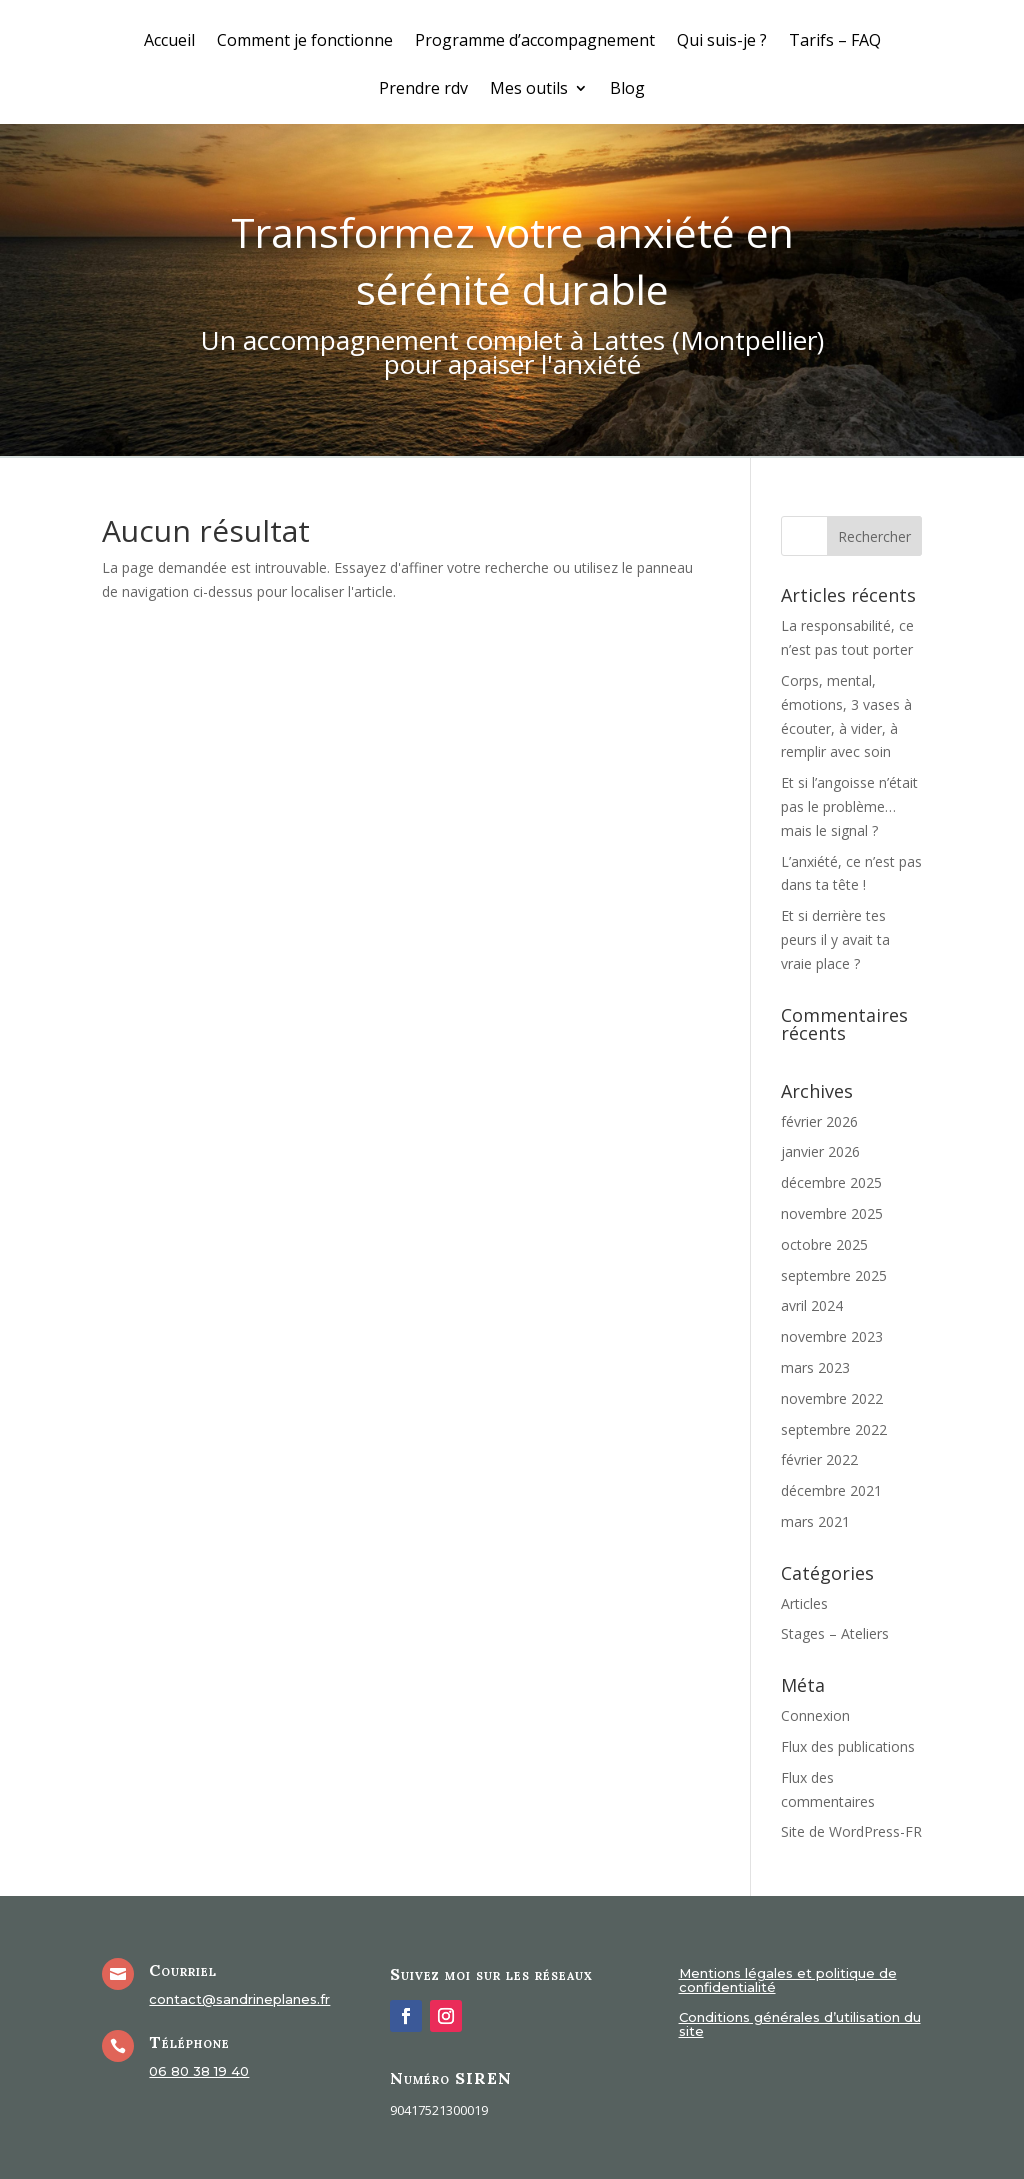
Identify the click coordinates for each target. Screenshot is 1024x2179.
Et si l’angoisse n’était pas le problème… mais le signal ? (849, 806)
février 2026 (819, 1121)
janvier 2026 (820, 1151)
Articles (804, 1603)
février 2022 (819, 1459)
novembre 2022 (832, 1398)
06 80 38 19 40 (199, 2071)
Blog (627, 90)
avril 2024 (812, 1305)
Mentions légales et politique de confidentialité (788, 1980)
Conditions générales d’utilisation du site (800, 2024)
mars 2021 (815, 1521)
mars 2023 (815, 1367)
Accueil (169, 42)
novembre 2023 (832, 1336)
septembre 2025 (834, 1275)
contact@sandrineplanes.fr (239, 1999)
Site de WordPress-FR (851, 1831)
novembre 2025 (832, 1213)
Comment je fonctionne (305, 42)
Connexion (815, 1715)
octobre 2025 (824, 1244)
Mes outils (529, 90)
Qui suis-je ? (722, 42)
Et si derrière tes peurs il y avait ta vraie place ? (835, 939)
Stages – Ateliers (835, 1633)
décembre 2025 (831, 1182)
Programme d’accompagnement (535, 42)
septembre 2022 (834, 1429)
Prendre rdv (423, 90)
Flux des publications (848, 1746)
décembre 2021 (831, 1490)
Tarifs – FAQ (835, 42)
